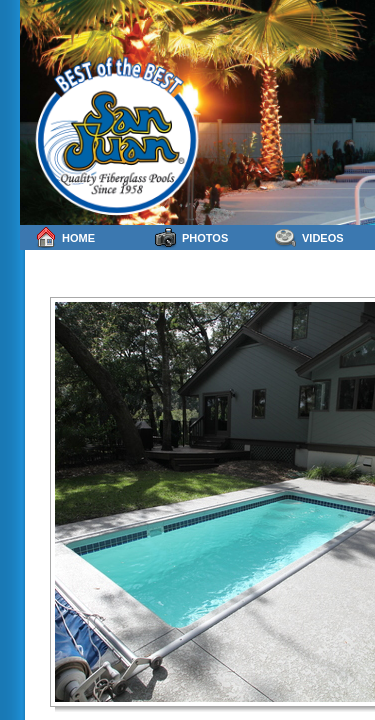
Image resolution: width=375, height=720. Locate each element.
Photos (191, 237)
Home (65, 237)
